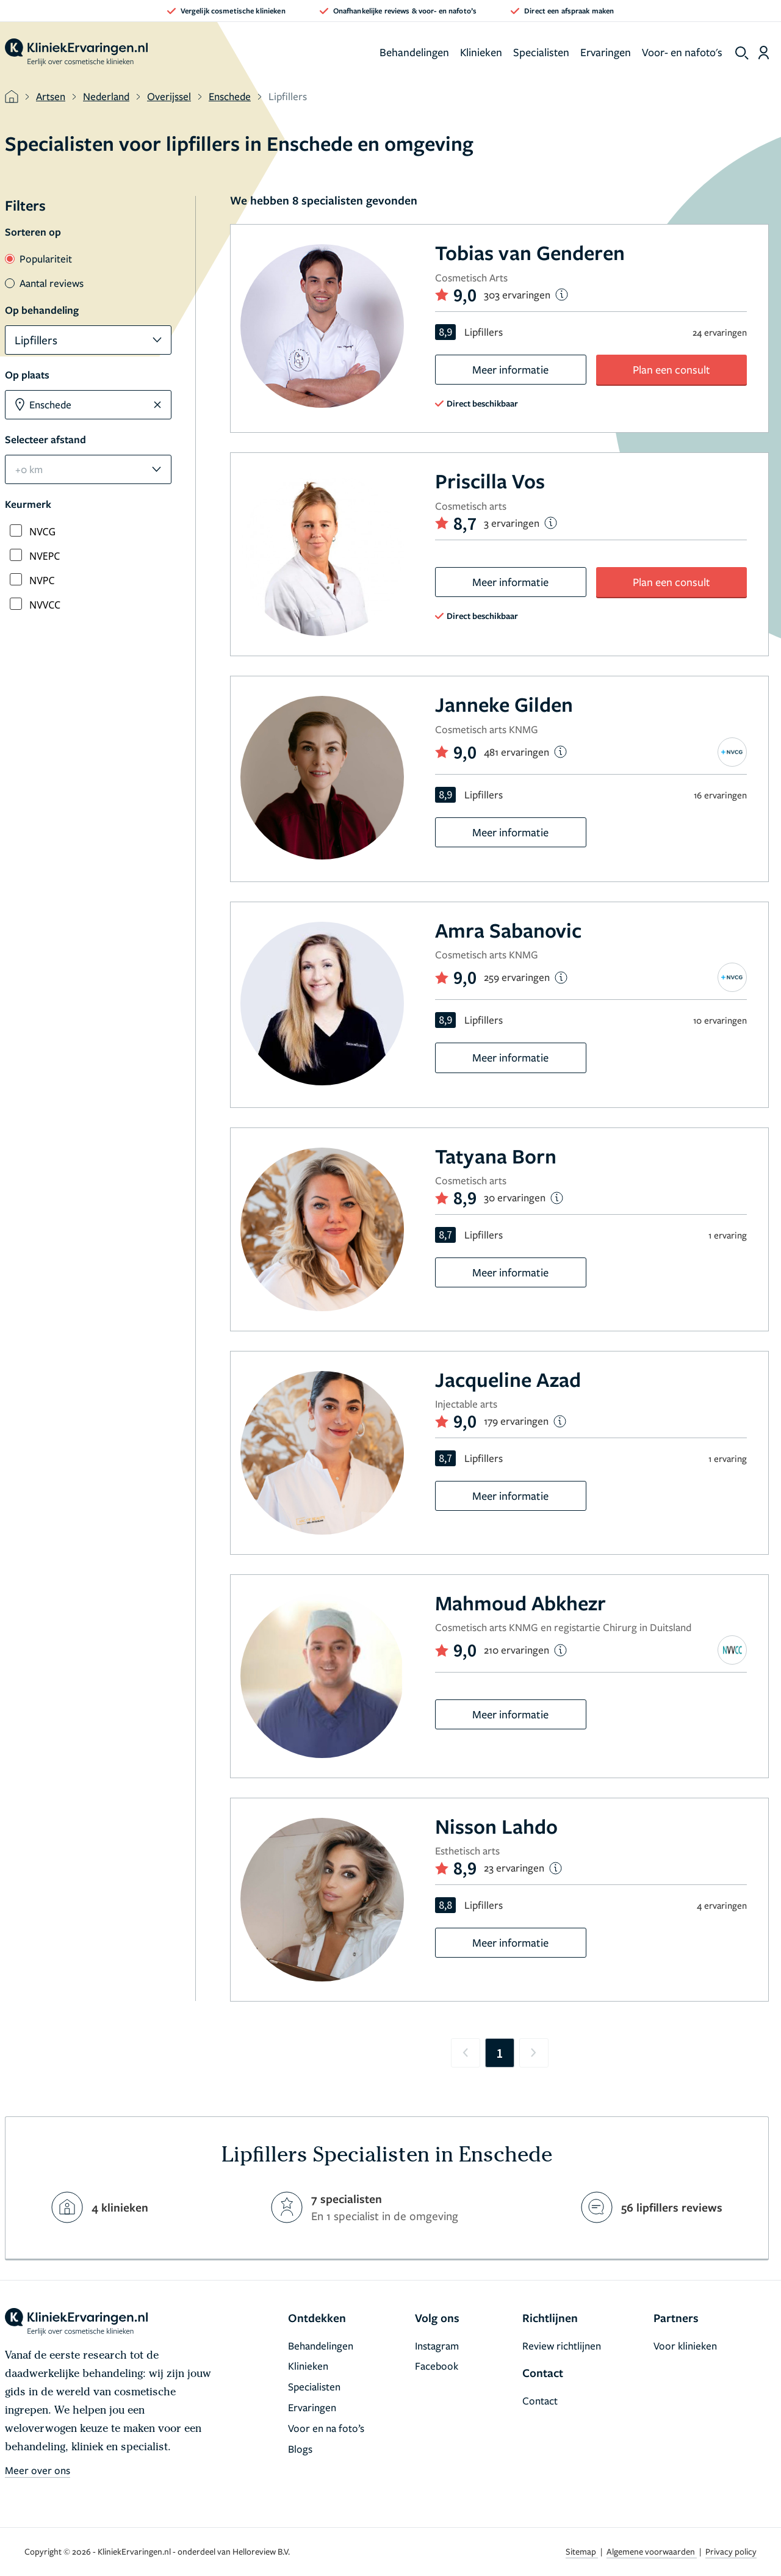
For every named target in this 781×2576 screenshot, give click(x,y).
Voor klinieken (685, 2346)
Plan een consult (671, 369)
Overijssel (169, 96)
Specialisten (541, 52)
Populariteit (38, 258)
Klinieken (481, 52)
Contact (540, 2400)
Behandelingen (414, 52)
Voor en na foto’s (326, 2428)
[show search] (742, 53)
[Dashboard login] (763, 52)
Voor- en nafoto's (682, 52)
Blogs (300, 2449)
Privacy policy (731, 2551)
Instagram (437, 2346)
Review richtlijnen (561, 2346)
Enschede (230, 96)
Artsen (50, 96)
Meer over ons (37, 2470)
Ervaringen (605, 52)
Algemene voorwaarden (651, 2551)
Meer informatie (510, 369)
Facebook (436, 2366)
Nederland (106, 96)
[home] (76, 52)
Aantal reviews (44, 283)
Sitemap (582, 2551)
